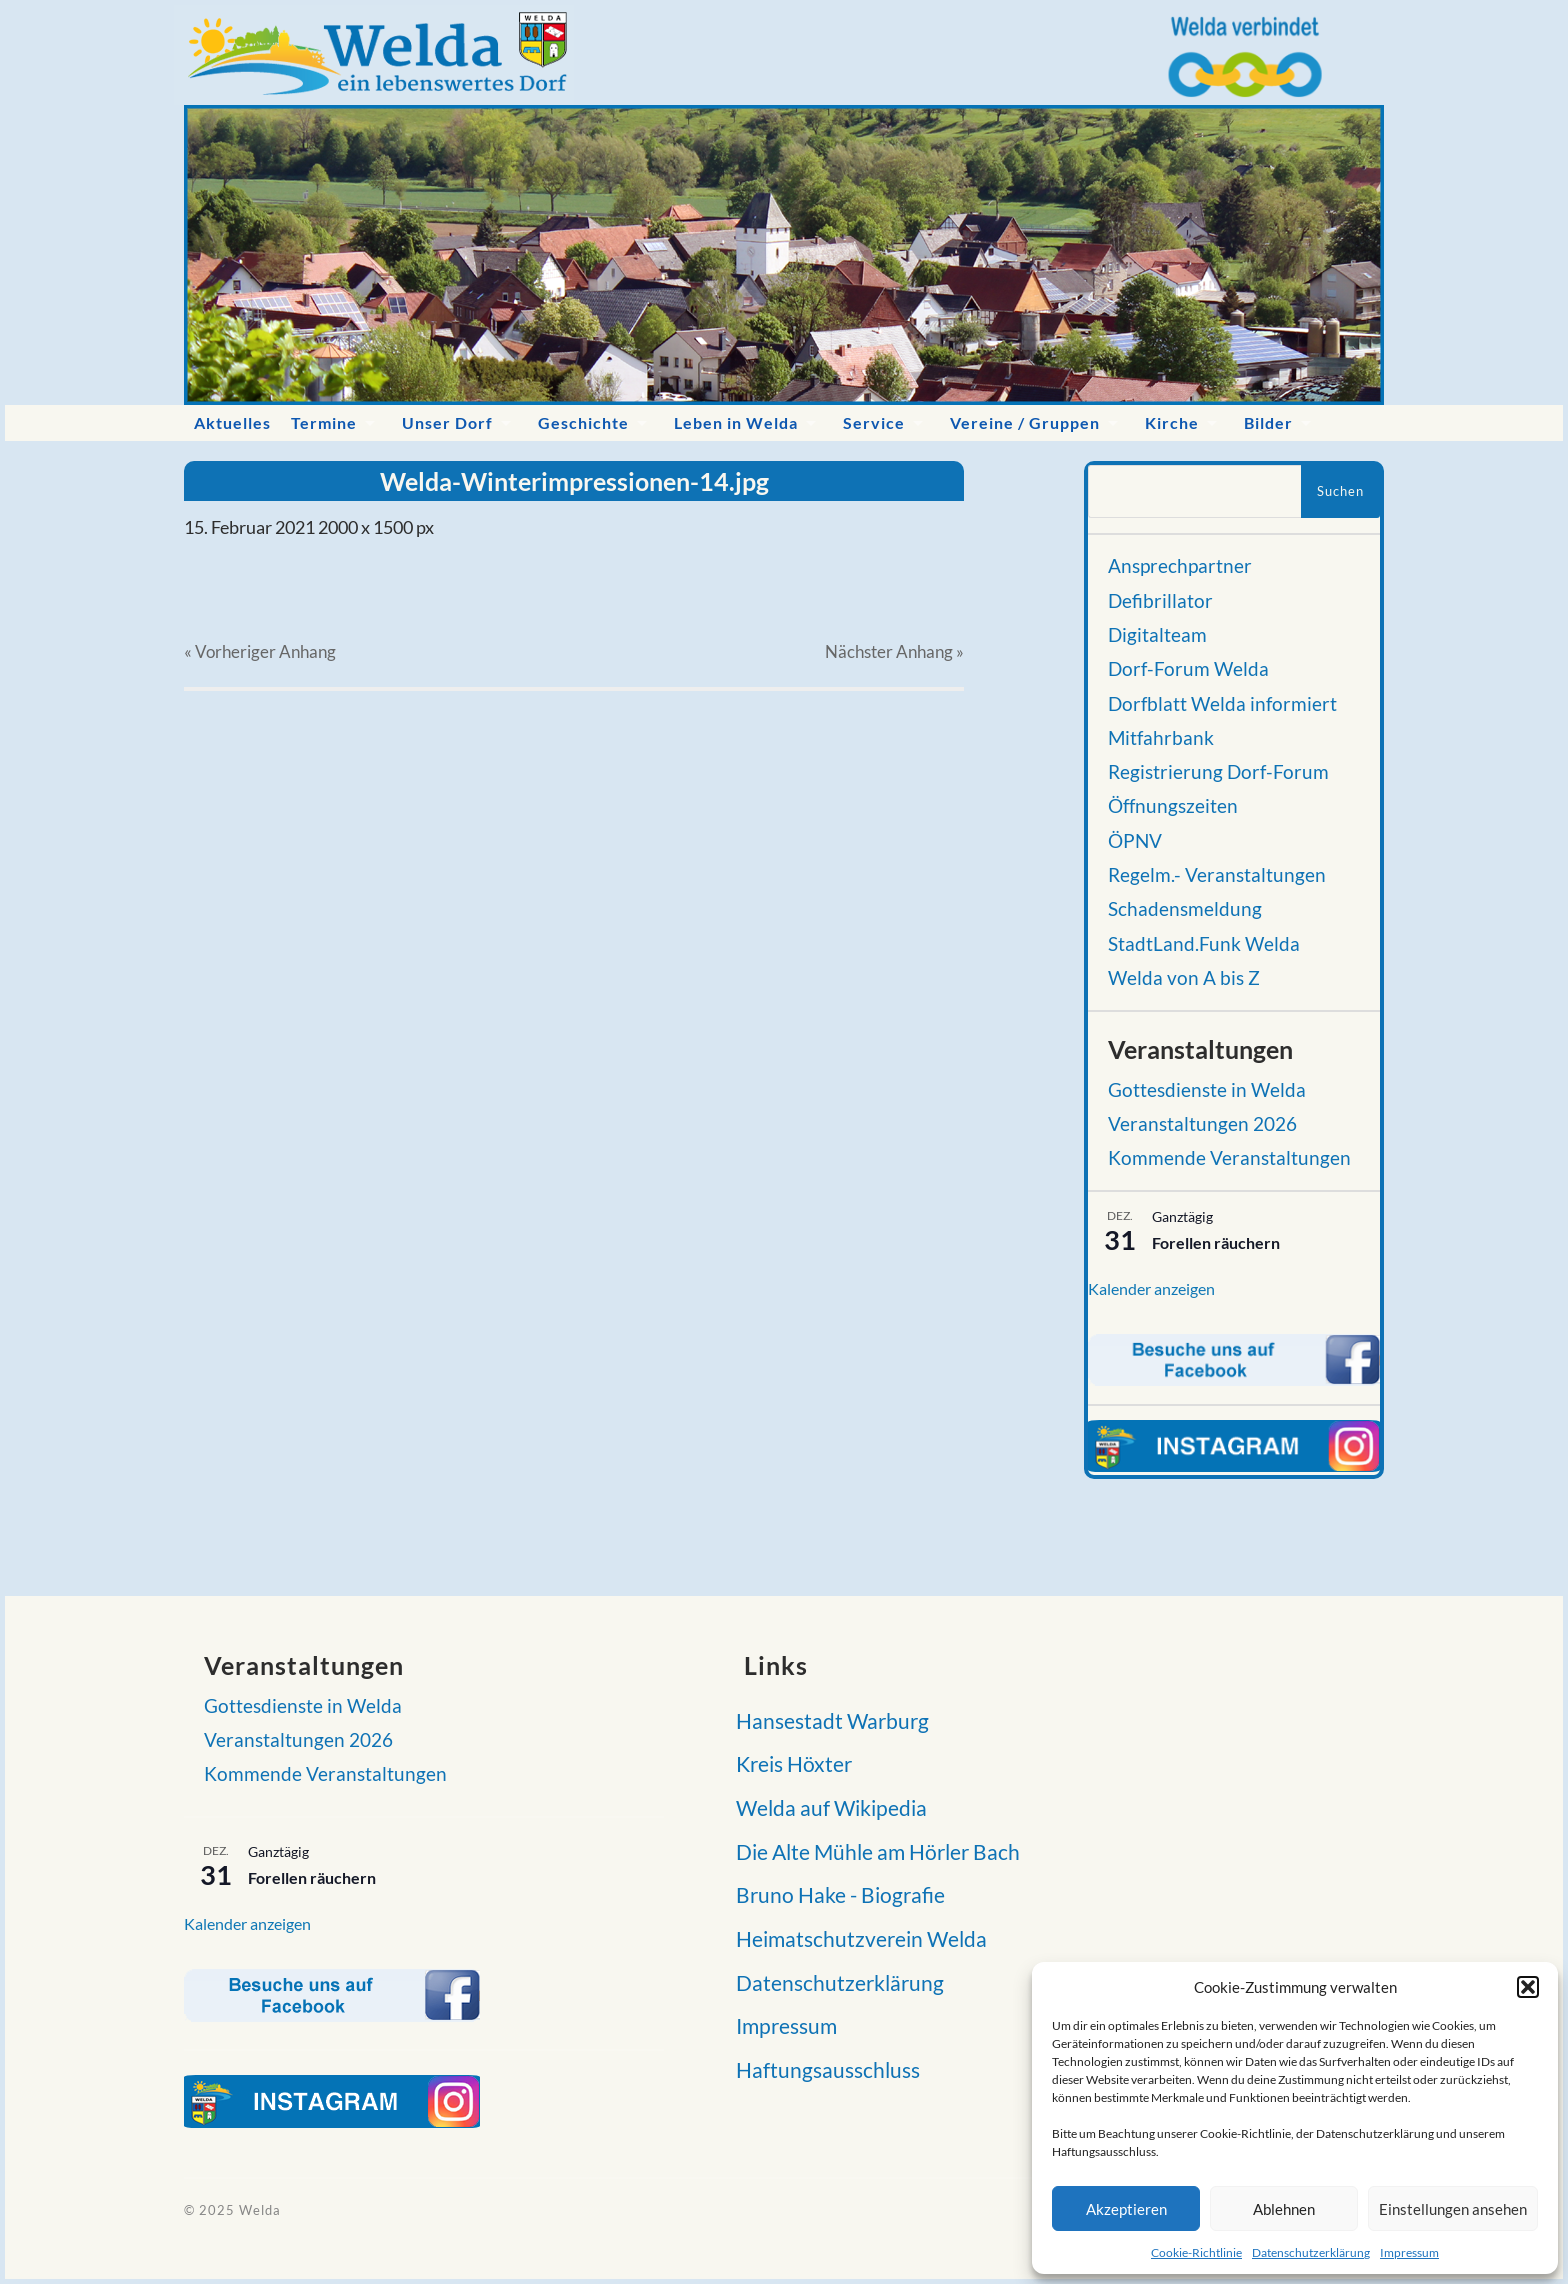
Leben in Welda (736, 422)
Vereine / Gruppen (1025, 422)
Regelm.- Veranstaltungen (1217, 875)
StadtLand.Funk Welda (1204, 944)
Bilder (1268, 422)
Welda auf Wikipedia (825, 1807)
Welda (260, 2210)
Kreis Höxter (788, 1763)
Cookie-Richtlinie (1196, 2252)
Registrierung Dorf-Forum (1218, 772)
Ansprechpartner (1180, 566)
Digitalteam (1157, 635)
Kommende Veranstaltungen (1229, 1158)
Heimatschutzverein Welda (855, 1938)
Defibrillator (1160, 601)
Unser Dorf (447, 422)
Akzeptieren (1126, 2209)
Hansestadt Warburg (826, 1720)
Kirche (1172, 422)
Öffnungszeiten (1173, 806)
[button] (1528, 1987)
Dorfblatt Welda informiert (1222, 704)
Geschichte (583, 422)
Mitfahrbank (1161, 738)
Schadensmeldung (1185, 909)
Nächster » (894, 651)
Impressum (1409, 2252)
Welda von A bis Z (1184, 978)
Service (874, 422)
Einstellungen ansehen (1453, 2209)
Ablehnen (1284, 2209)
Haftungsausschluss (822, 2069)
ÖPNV (1135, 841)
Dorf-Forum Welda (1188, 669)
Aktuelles (232, 422)
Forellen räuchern (1216, 1242)
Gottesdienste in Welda (1207, 1090)
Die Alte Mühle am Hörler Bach (872, 1851)
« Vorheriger (260, 651)
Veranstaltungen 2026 (1202, 1124)
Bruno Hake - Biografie (834, 1894)
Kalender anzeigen (1151, 1288)
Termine (324, 422)
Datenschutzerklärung (1311, 2252)
